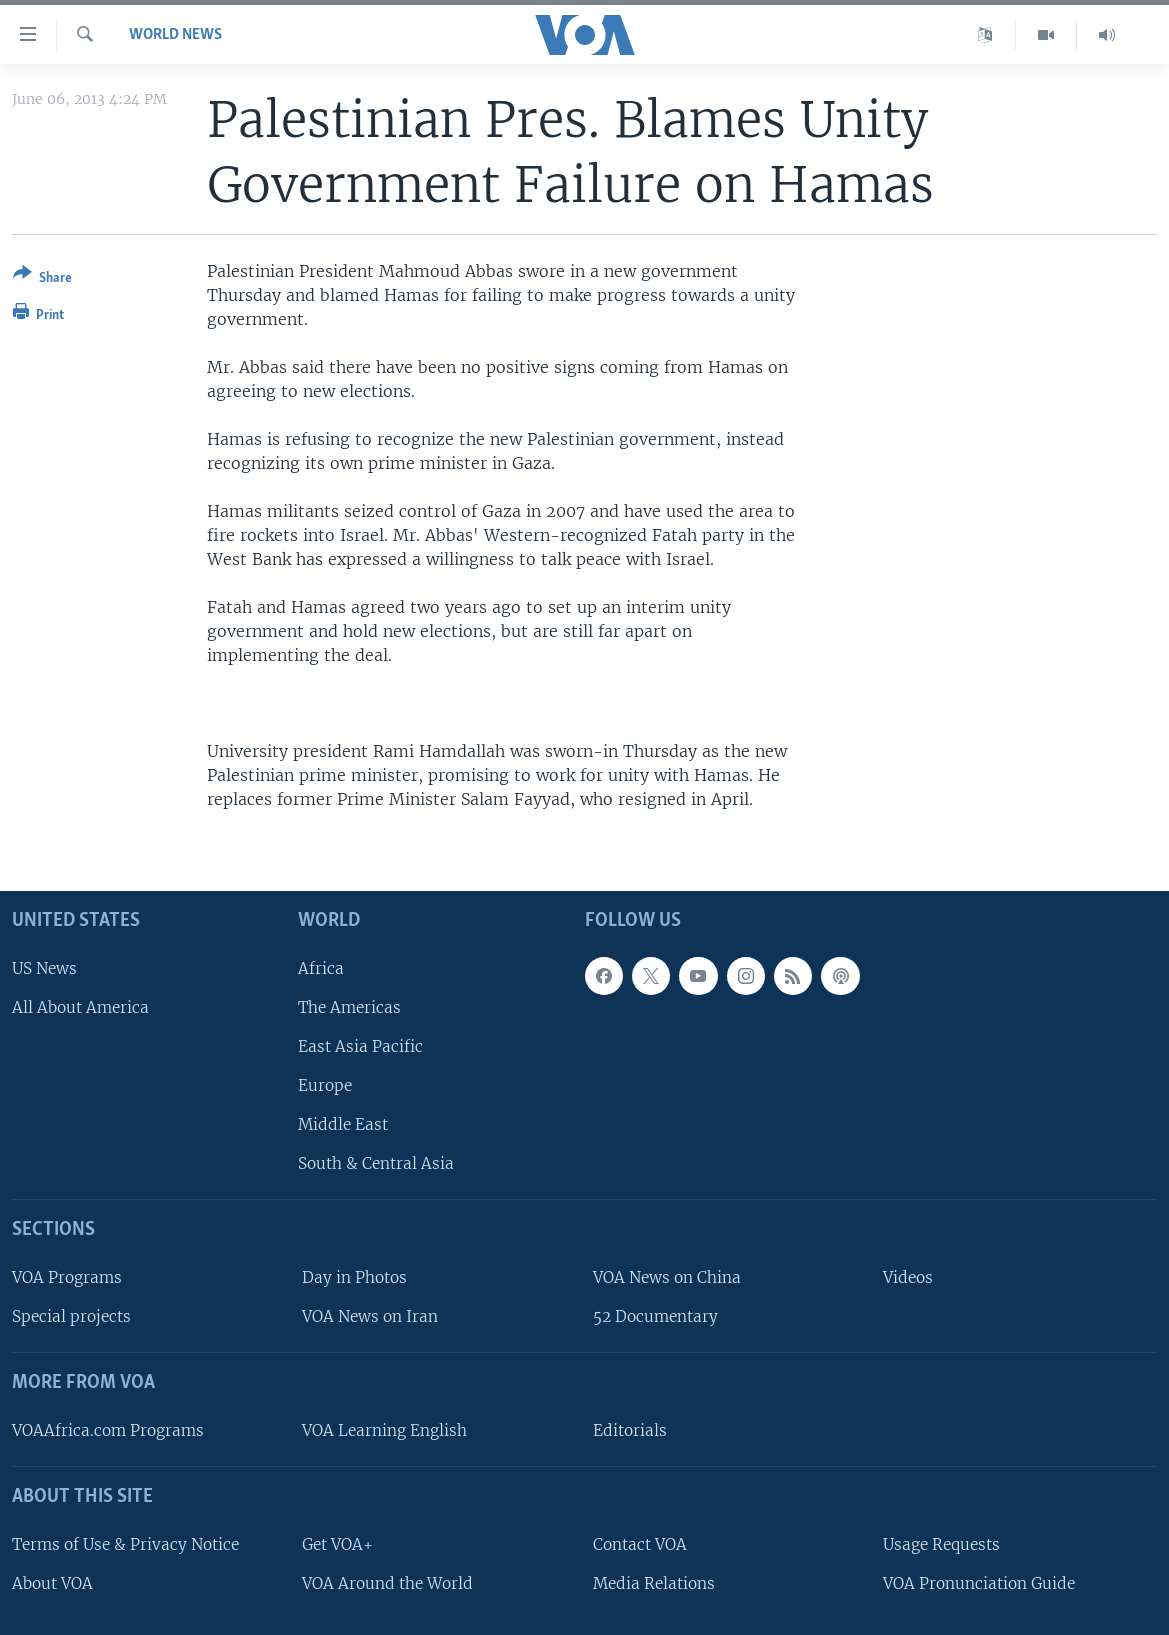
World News (175, 35)
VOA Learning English (384, 1430)
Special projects (71, 1316)
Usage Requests (941, 1543)
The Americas (349, 1006)
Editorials (630, 1430)
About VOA (52, 1582)
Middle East (343, 1124)
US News (44, 967)
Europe (325, 1085)
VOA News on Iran (370, 1316)
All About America (80, 1006)
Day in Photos (354, 1277)
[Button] (42, 279)
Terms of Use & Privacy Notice (125, 1543)
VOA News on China (667, 1277)
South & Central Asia (376, 1163)
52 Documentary (655, 1316)
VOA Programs (67, 1277)
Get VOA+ (337, 1543)
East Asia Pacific (360, 1046)
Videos (908, 1277)
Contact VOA (640, 1543)
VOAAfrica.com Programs (108, 1430)
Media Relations (654, 1582)
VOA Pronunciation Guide (979, 1582)
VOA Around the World (387, 1582)
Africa (321, 967)
